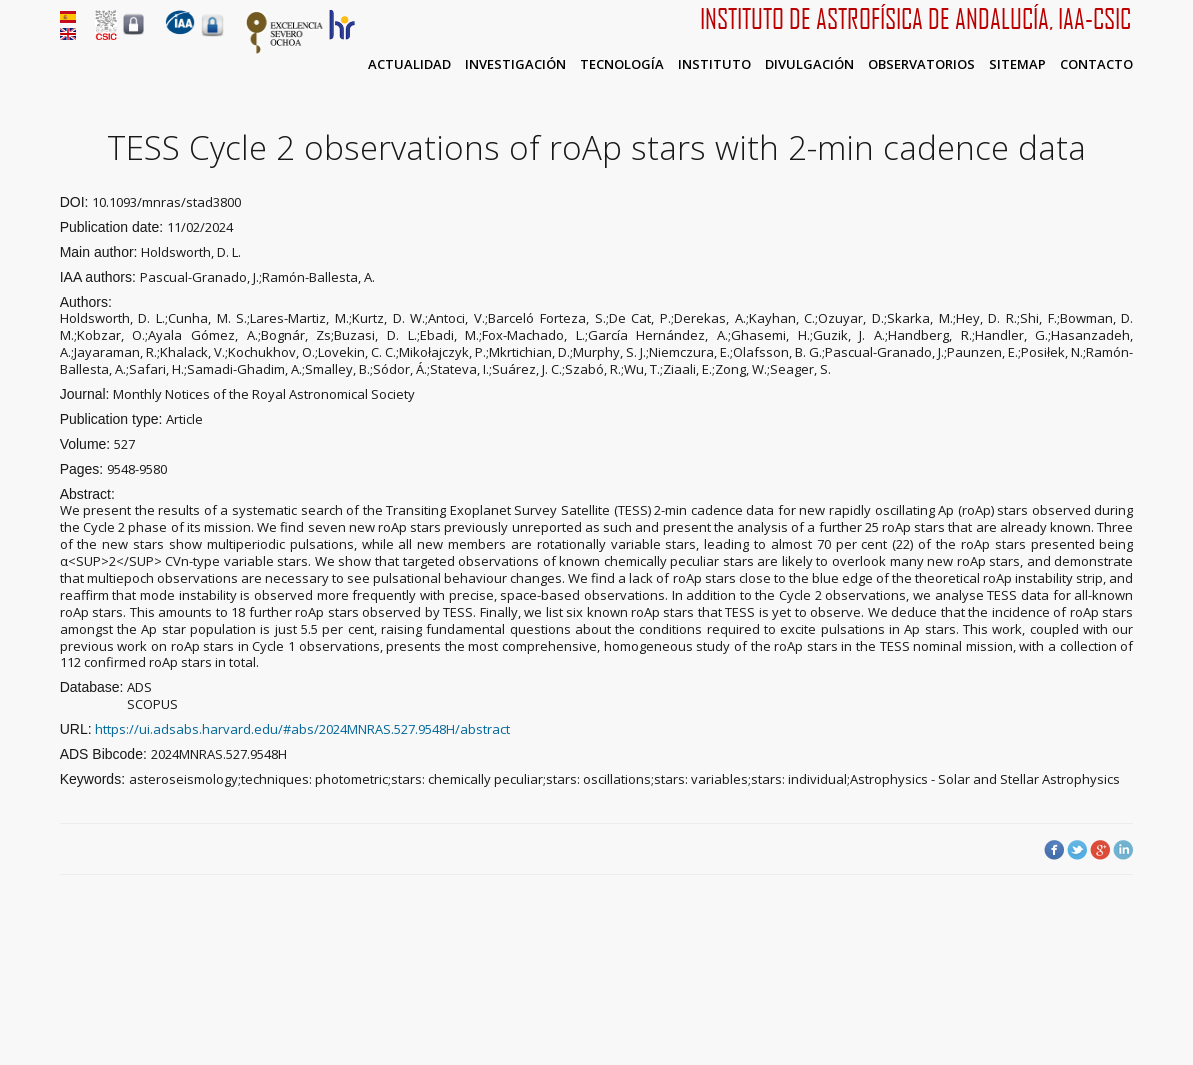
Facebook (1054, 850)
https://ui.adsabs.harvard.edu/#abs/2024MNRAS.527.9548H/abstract (302, 729)
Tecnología (622, 64)
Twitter (1077, 850)
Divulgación (809, 64)
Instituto (714, 64)
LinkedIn (1123, 850)
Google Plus (1100, 850)
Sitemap (1017, 64)
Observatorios (921, 64)
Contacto (1096, 64)
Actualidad (409, 64)
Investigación (515, 64)
